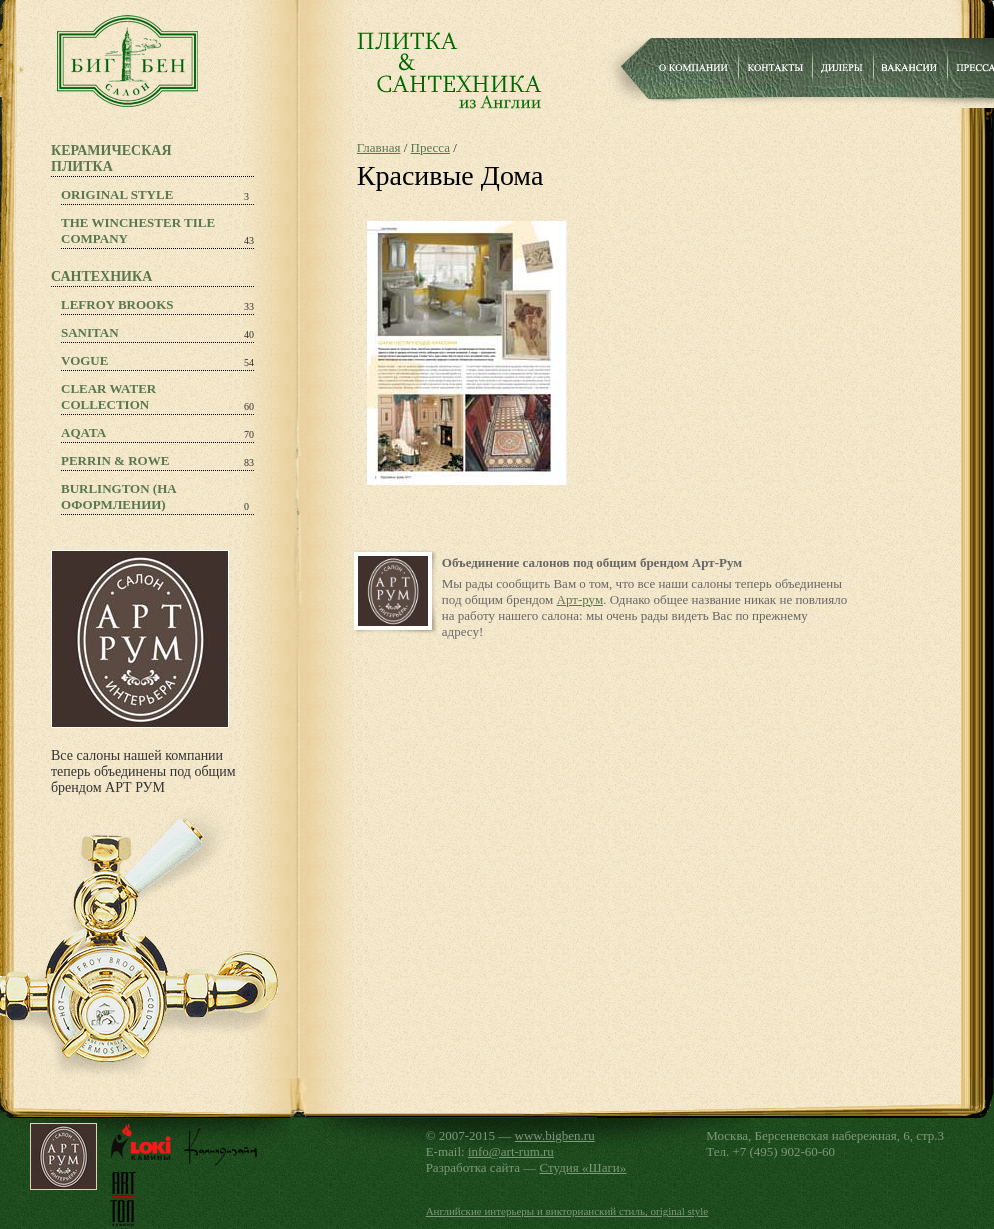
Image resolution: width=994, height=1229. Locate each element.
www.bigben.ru (555, 1135)
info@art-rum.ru (511, 1151)
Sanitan (90, 332)
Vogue (84, 360)
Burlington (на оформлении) (119, 496)
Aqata (83, 432)
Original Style (117, 194)
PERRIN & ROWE (115, 460)
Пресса (430, 147)
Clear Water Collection (108, 396)
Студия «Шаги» (583, 1167)
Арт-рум (580, 599)
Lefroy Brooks (117, 304)
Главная (379, 147)
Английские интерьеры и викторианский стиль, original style (567, 1211)
